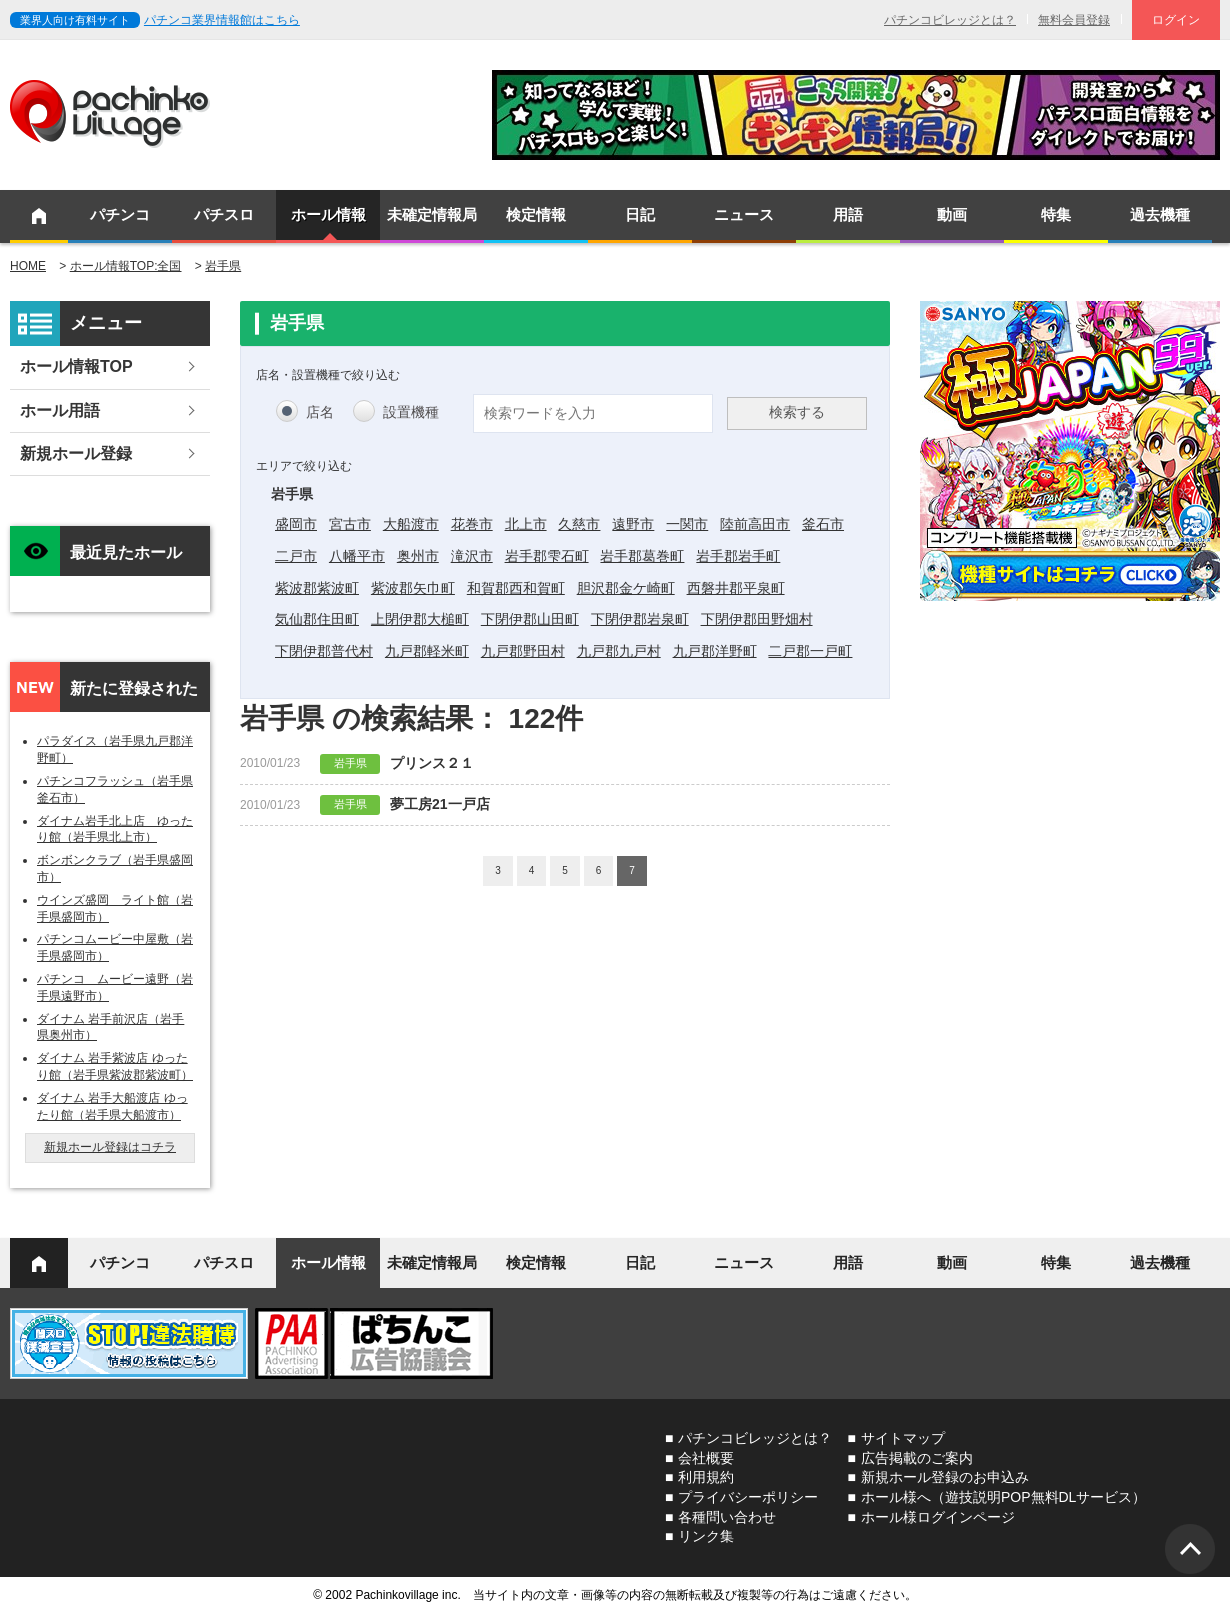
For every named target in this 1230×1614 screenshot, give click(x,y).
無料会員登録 (1074, 20)
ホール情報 (328, 214)
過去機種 (1160, 214)
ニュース (744, 214)
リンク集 (706, 1536)
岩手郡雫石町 (547, 556)
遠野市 (633, 524)
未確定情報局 (432, 214)
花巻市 (472, 524)
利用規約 (706, 1477)
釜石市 (823, 524)
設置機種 (411, 412)
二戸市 (296, 556)
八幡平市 (357, 556)
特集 (1056, 214)
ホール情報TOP (76, 366)
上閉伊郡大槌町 (420, 619)
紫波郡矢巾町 (413, 588)
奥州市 (418, 556)
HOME (28, 266)
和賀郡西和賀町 (516, 588)
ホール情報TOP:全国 (126, 266)
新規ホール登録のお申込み (945, 1477)
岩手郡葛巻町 (642, 556)
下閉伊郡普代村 (324, 651)
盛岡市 (296, 524)
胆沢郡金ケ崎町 (626, 588)
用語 (848, 214)
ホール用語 (60, 410)
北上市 (526, 524)
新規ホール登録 (76, 453)
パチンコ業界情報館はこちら (222, 20)
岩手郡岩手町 (738, 556)
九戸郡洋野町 (715, 651)
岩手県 (223, 266)
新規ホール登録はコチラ (110, 1147)
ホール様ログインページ (938, 1517)
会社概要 (706, 1458)
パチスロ (224, 214)
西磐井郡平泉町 (736, 588)
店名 (320, 412)
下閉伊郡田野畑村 (757, 619)
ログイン (1176, 20)
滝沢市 (472, 556)
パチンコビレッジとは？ (950, 20)
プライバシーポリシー (748, 1497)
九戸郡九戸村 (619, 651)
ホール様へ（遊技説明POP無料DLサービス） (1003, 1497)
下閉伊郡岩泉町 (640, 619)
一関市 (687, 524)
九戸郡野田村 (523, 651)
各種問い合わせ (727, 1517)
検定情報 (536, 214)
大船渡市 (411, 524)
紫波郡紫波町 (317, 588)
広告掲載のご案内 (917, 1458)
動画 (952, 214)
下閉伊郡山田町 (530, 619)
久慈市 (579, 524)
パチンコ (120, 214)
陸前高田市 (755, 524)
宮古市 (350, 524)
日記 (640, 214)
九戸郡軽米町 (427, 651)
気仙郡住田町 (317, 619)
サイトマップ (903, 1438)
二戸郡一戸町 (810, 651)
